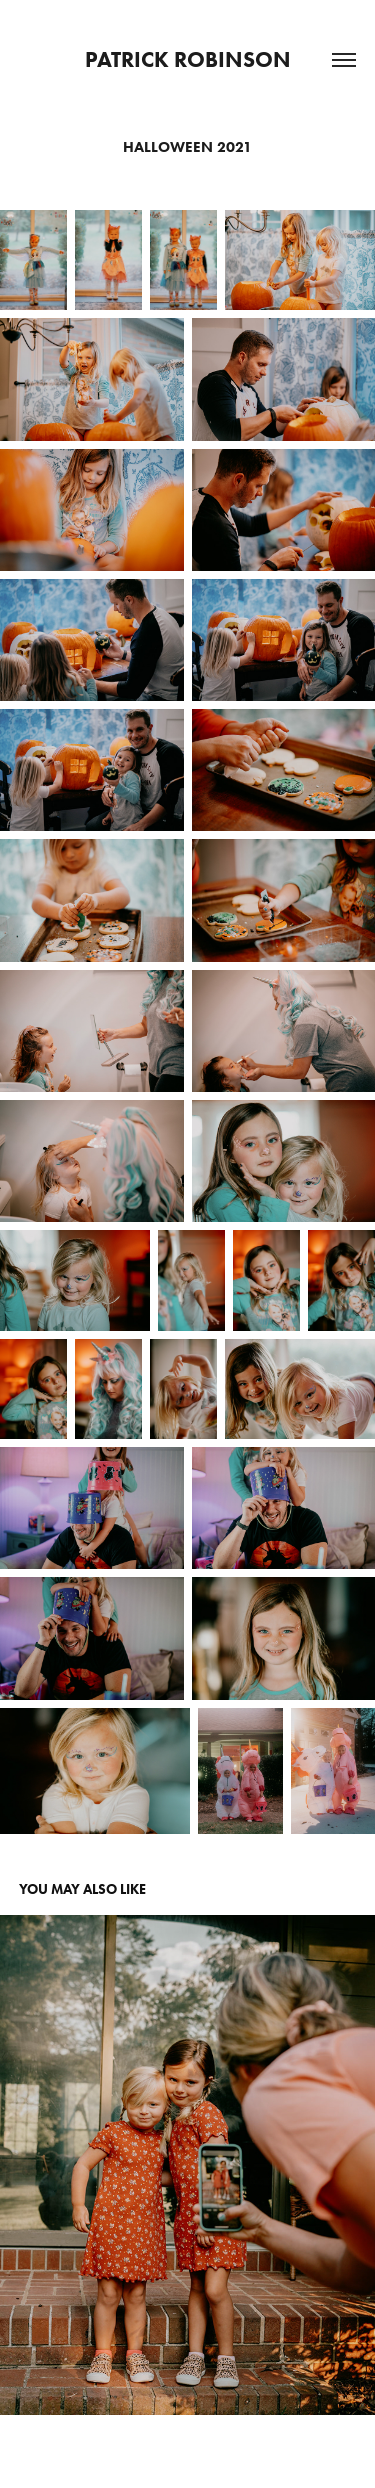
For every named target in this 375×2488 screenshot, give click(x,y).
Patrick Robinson (188, 59)
